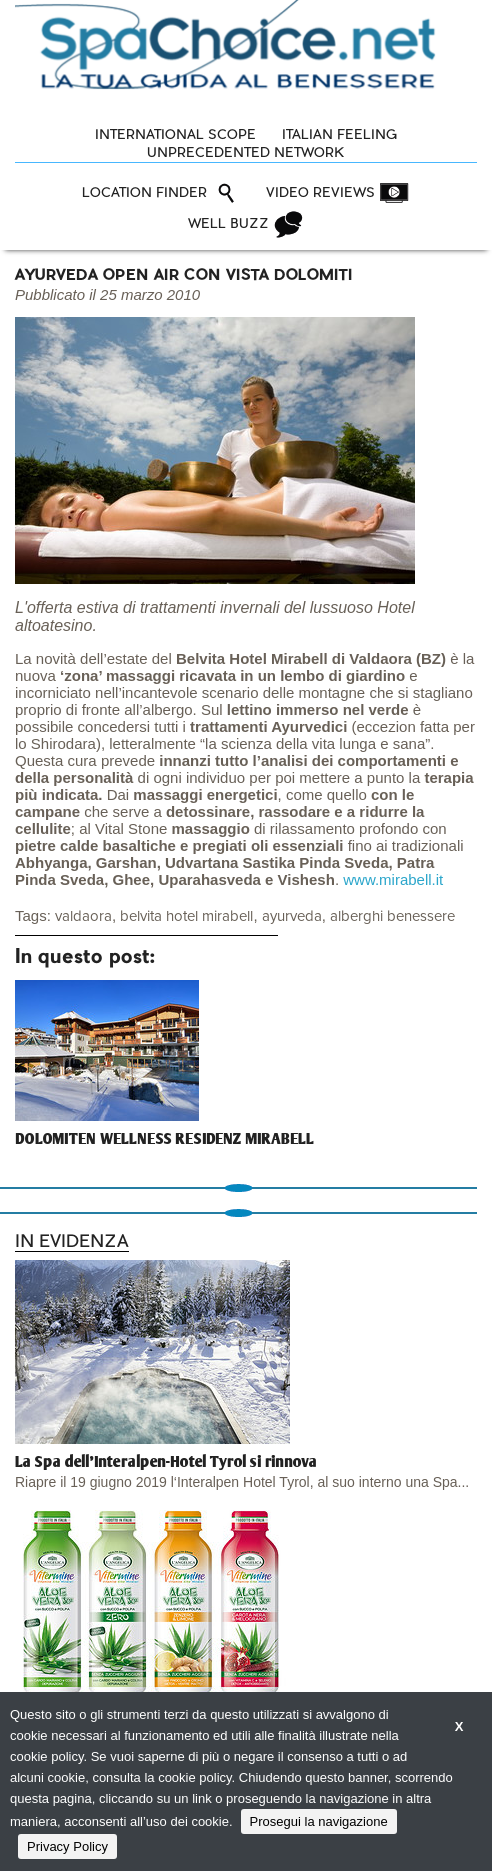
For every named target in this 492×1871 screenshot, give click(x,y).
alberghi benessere (392, 916)
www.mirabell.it (393, 879)
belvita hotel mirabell (186, 916)
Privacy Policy (67, 1846)
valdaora (83, 916)
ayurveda (292, 916)
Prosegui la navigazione (319, 1821)
